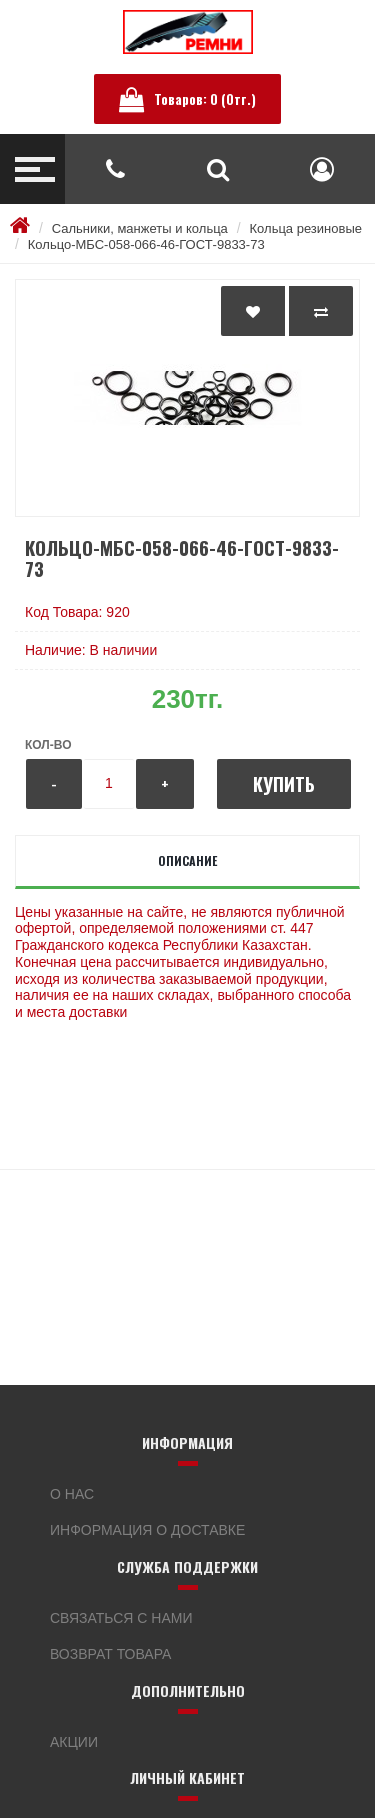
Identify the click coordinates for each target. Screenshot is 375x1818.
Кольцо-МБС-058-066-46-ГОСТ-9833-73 (146, 244)
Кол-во (48, 745)
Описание (187, 860)
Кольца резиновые (306, 228)
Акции (74, 1742)
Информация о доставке (147, 1530)
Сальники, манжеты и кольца (140, 228)
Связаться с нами (121, 1618)
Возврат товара (110, 1654)
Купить (284, 784)
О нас (72, 1494)
